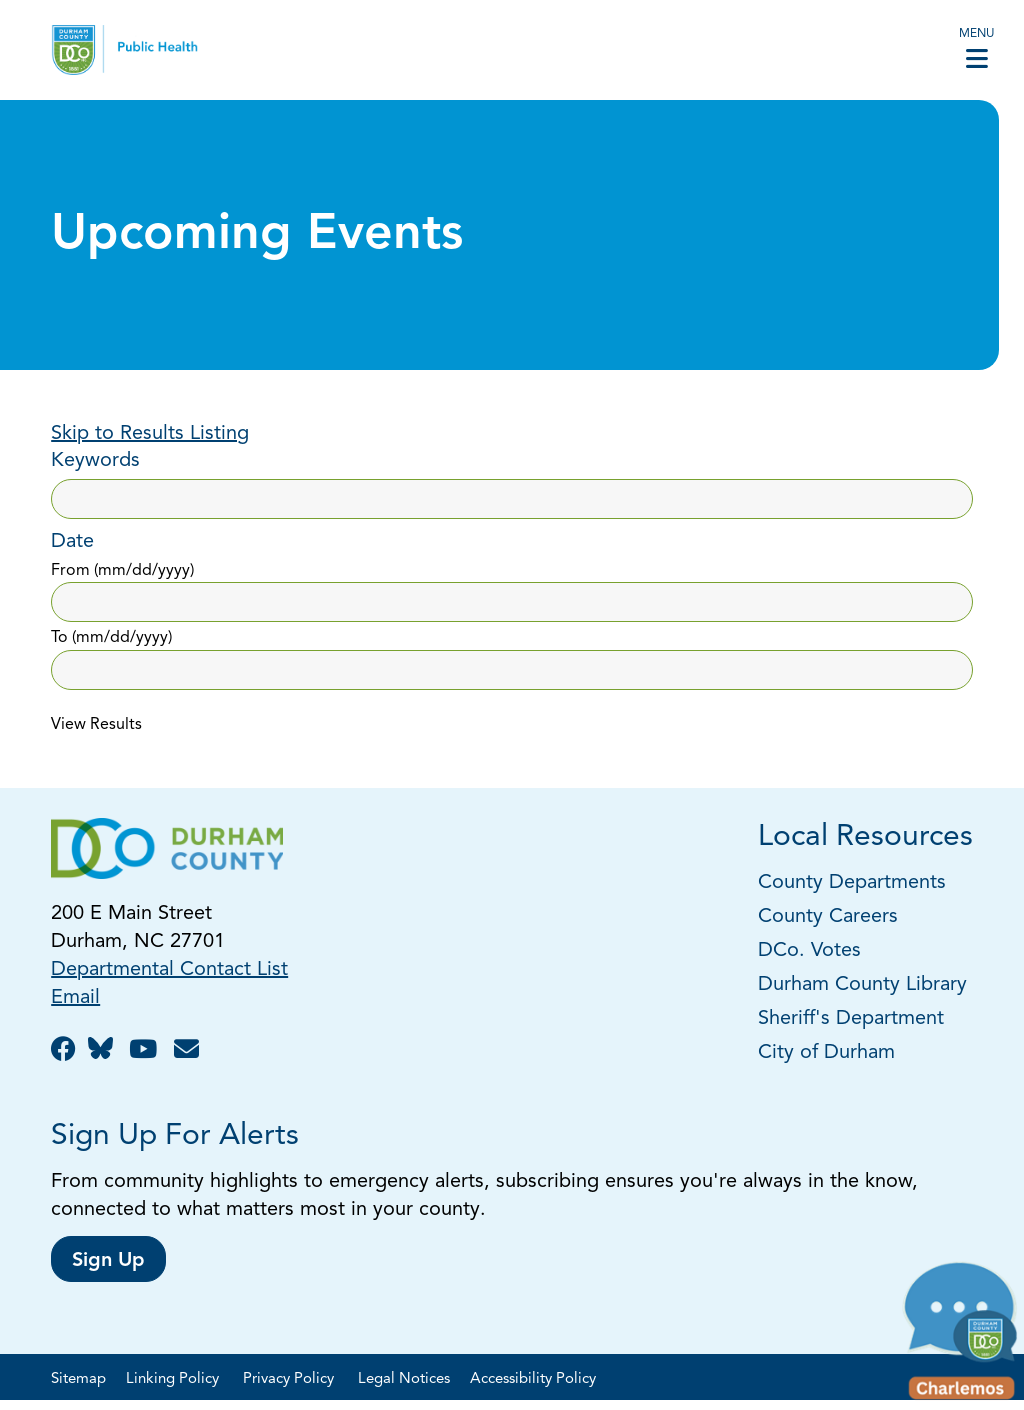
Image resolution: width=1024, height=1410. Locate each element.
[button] (961, 1335)
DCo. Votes (809, 951)
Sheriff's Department (851, 1019)
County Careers (828, 917)
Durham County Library (862, 985)
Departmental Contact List (169, 970)
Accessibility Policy (533, 1379)
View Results (96, 725)
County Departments (855, 883)
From (122, 571)
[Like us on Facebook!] (66, 1051)
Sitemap (78, 1379)
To (111, 638)
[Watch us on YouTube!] (146, 1051)
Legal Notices (404, 1379)
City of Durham (826, 1053)
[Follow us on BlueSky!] (105, 1051)
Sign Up (108, 1261)
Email (75, 998)
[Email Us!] (189, 1051)
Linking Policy (174, 1379)
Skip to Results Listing (150, 434)
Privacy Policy (290, 1379)
